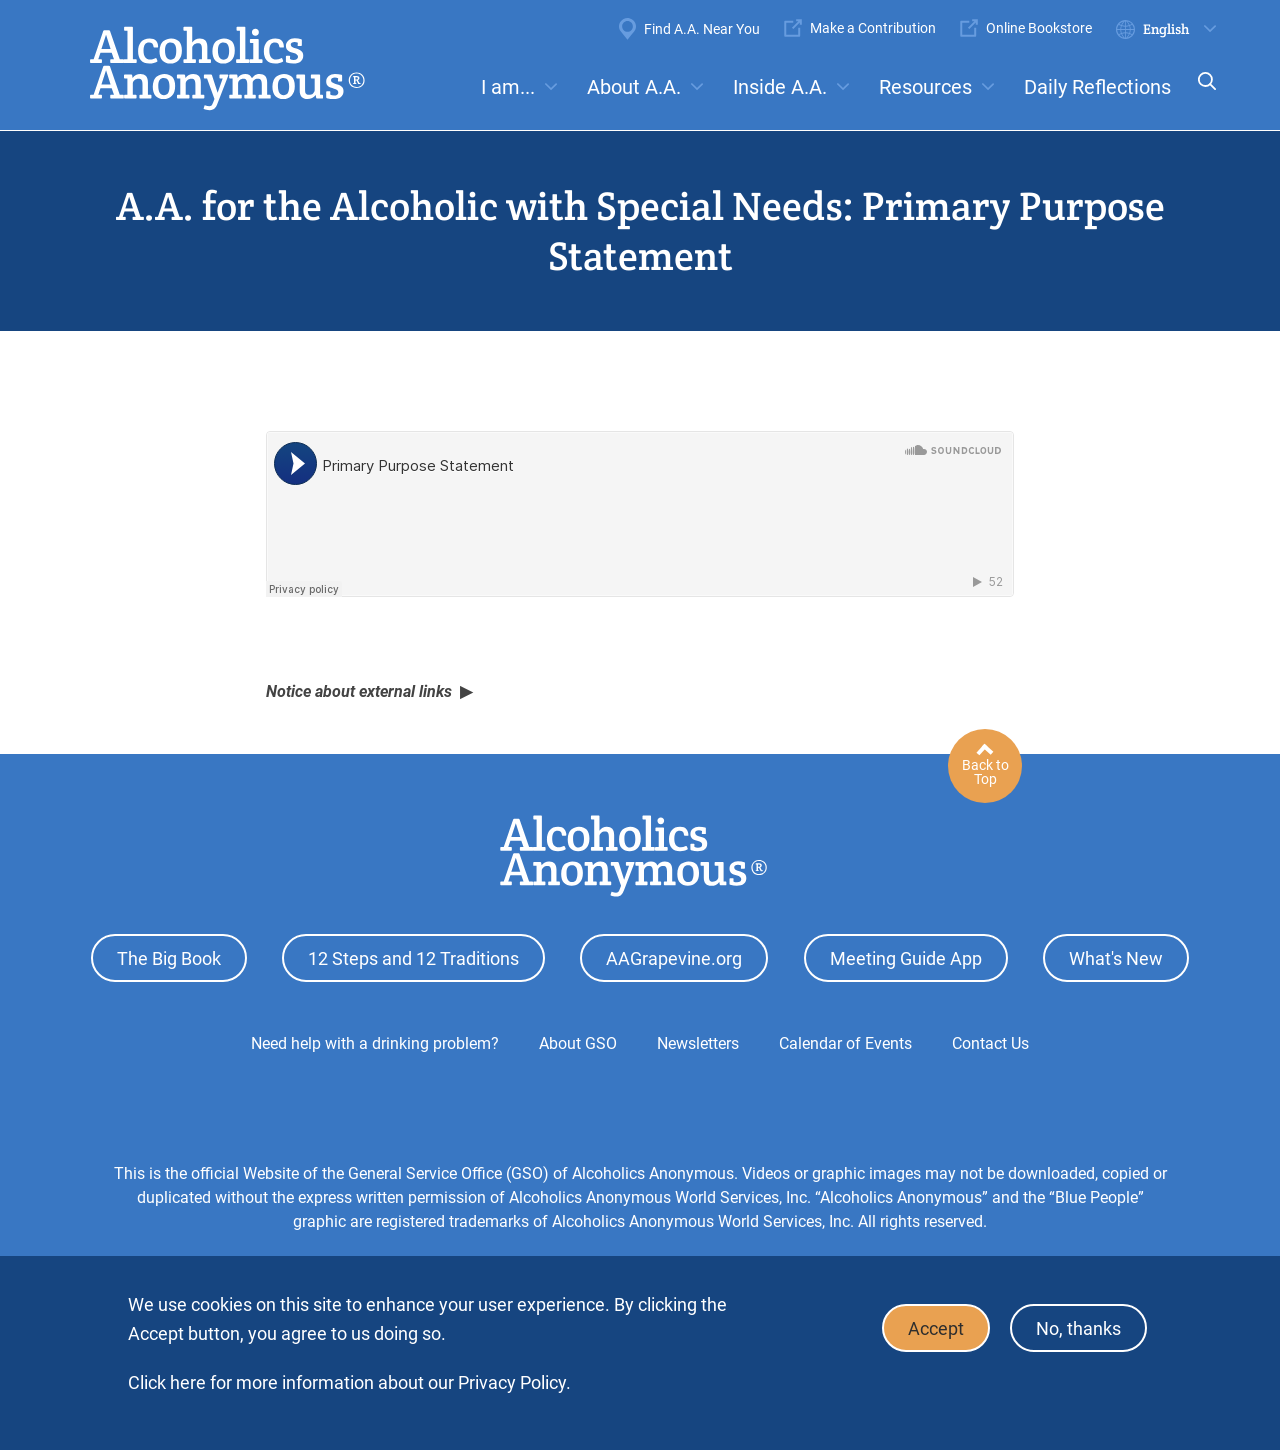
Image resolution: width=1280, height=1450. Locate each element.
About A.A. (634, 87)
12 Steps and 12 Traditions (413, 958)
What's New (1116, 958)
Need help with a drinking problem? (375, 1043)
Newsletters (698, 1043)
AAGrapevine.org (674, 958)
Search (1201, 94)
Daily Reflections (1097, 87)
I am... (508, 87)
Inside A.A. (780, 87)
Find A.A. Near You (702, 29)
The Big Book (169, 958)
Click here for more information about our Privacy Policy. (349, 1382)
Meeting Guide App (906, 958)
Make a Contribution (873, 28)
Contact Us (990, 1043)
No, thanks (1078, 1328)
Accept (936, 1328)
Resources (925, 87)
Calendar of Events (845, 1043)
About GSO (578, 1043)
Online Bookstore (1039, 28)
